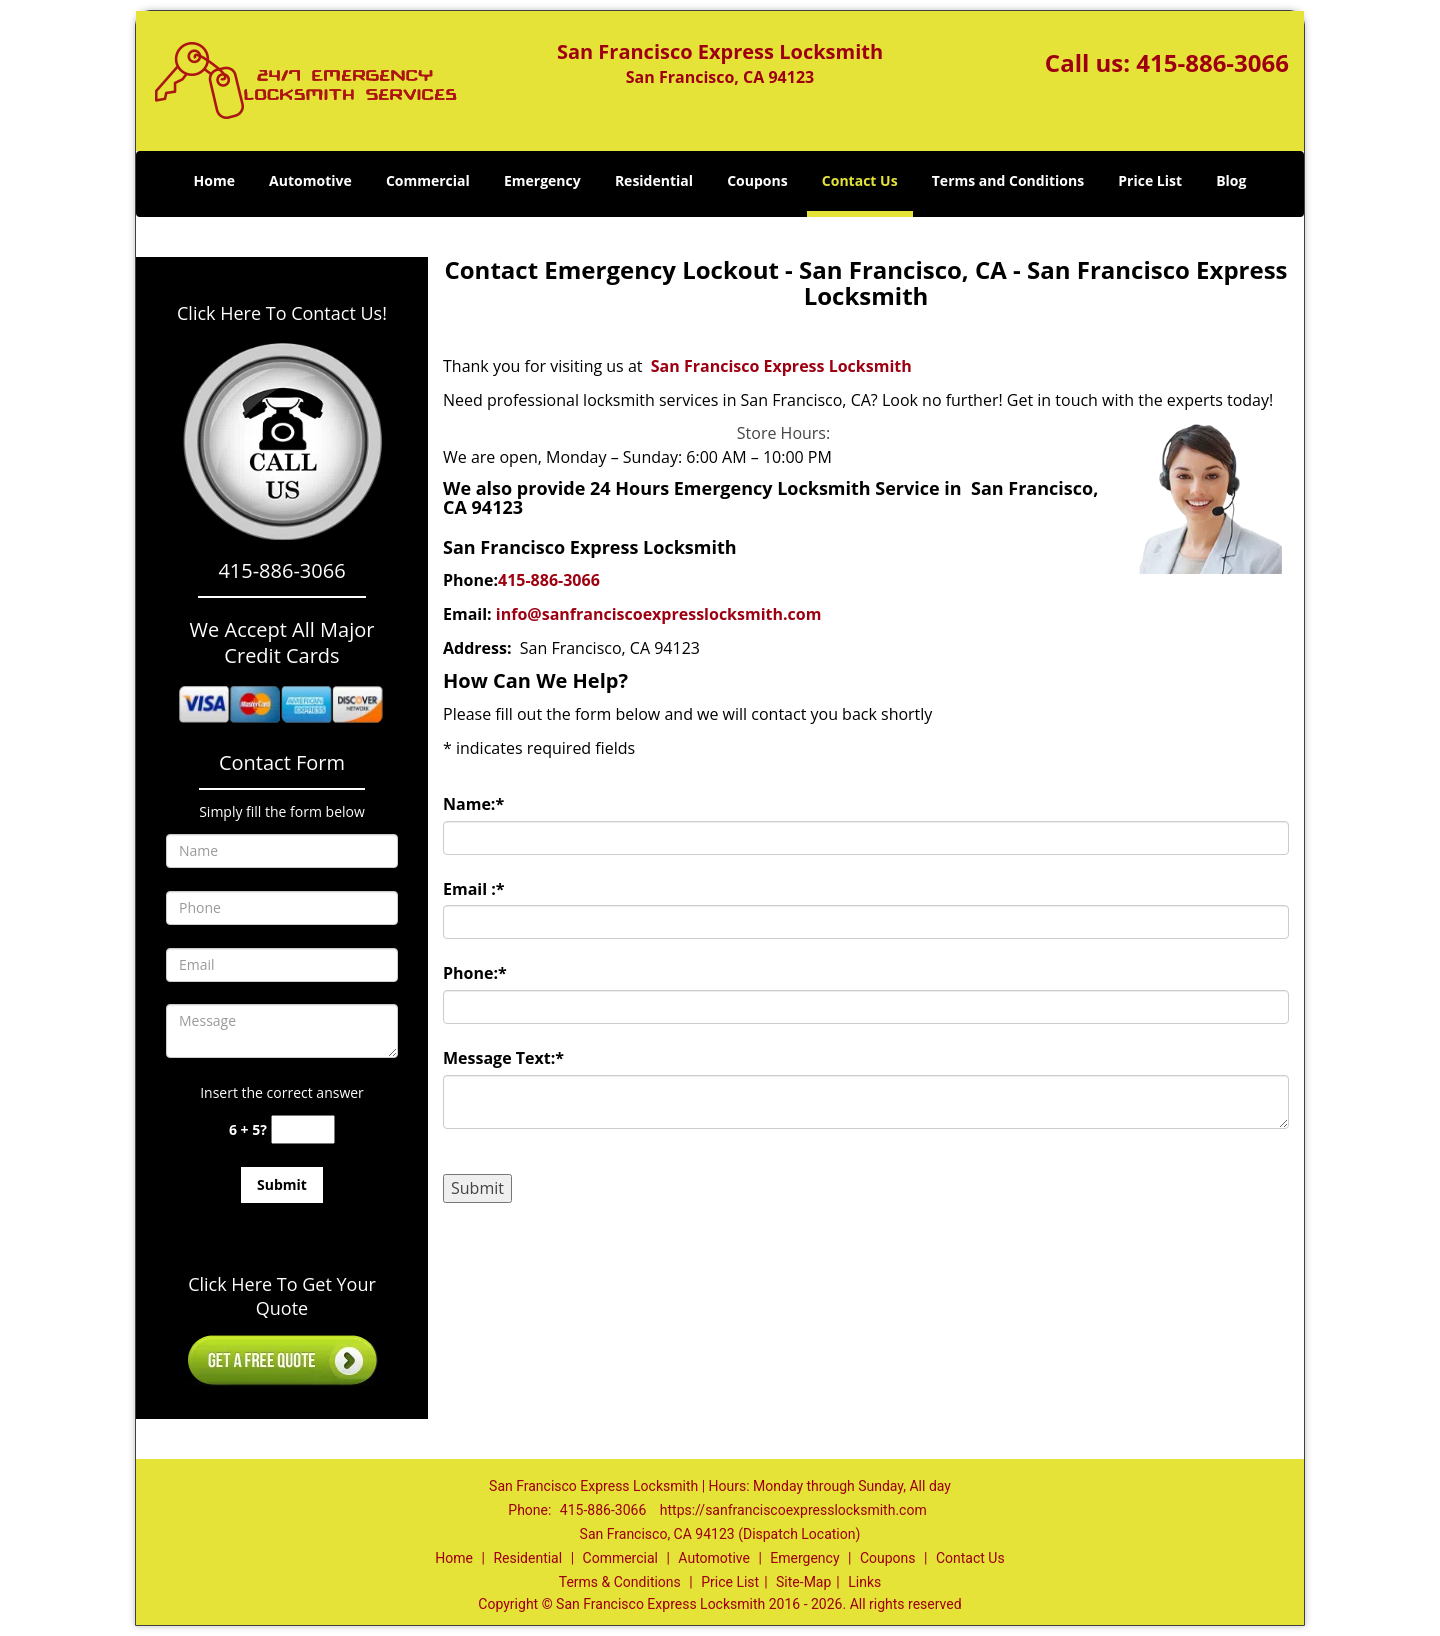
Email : (474, 889)
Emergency (542, 180)
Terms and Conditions (1008, 180)
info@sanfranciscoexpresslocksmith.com (659, 614)
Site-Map (803, 1582)
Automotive (310, 180)
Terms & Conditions (620, 1582)
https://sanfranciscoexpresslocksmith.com (793, 1510)
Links (864, 1582)
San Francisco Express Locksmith (781, 366)
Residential (654, 180)
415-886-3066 (1212, 62)
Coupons (757, 180)
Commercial (428, 180)
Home (214, 180)
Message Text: (503, 1058)
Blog (1231, 180)
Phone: (475, 973)
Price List (1150, 180)
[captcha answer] (303, 1129)
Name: (473, 804)
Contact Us (860, 180)
